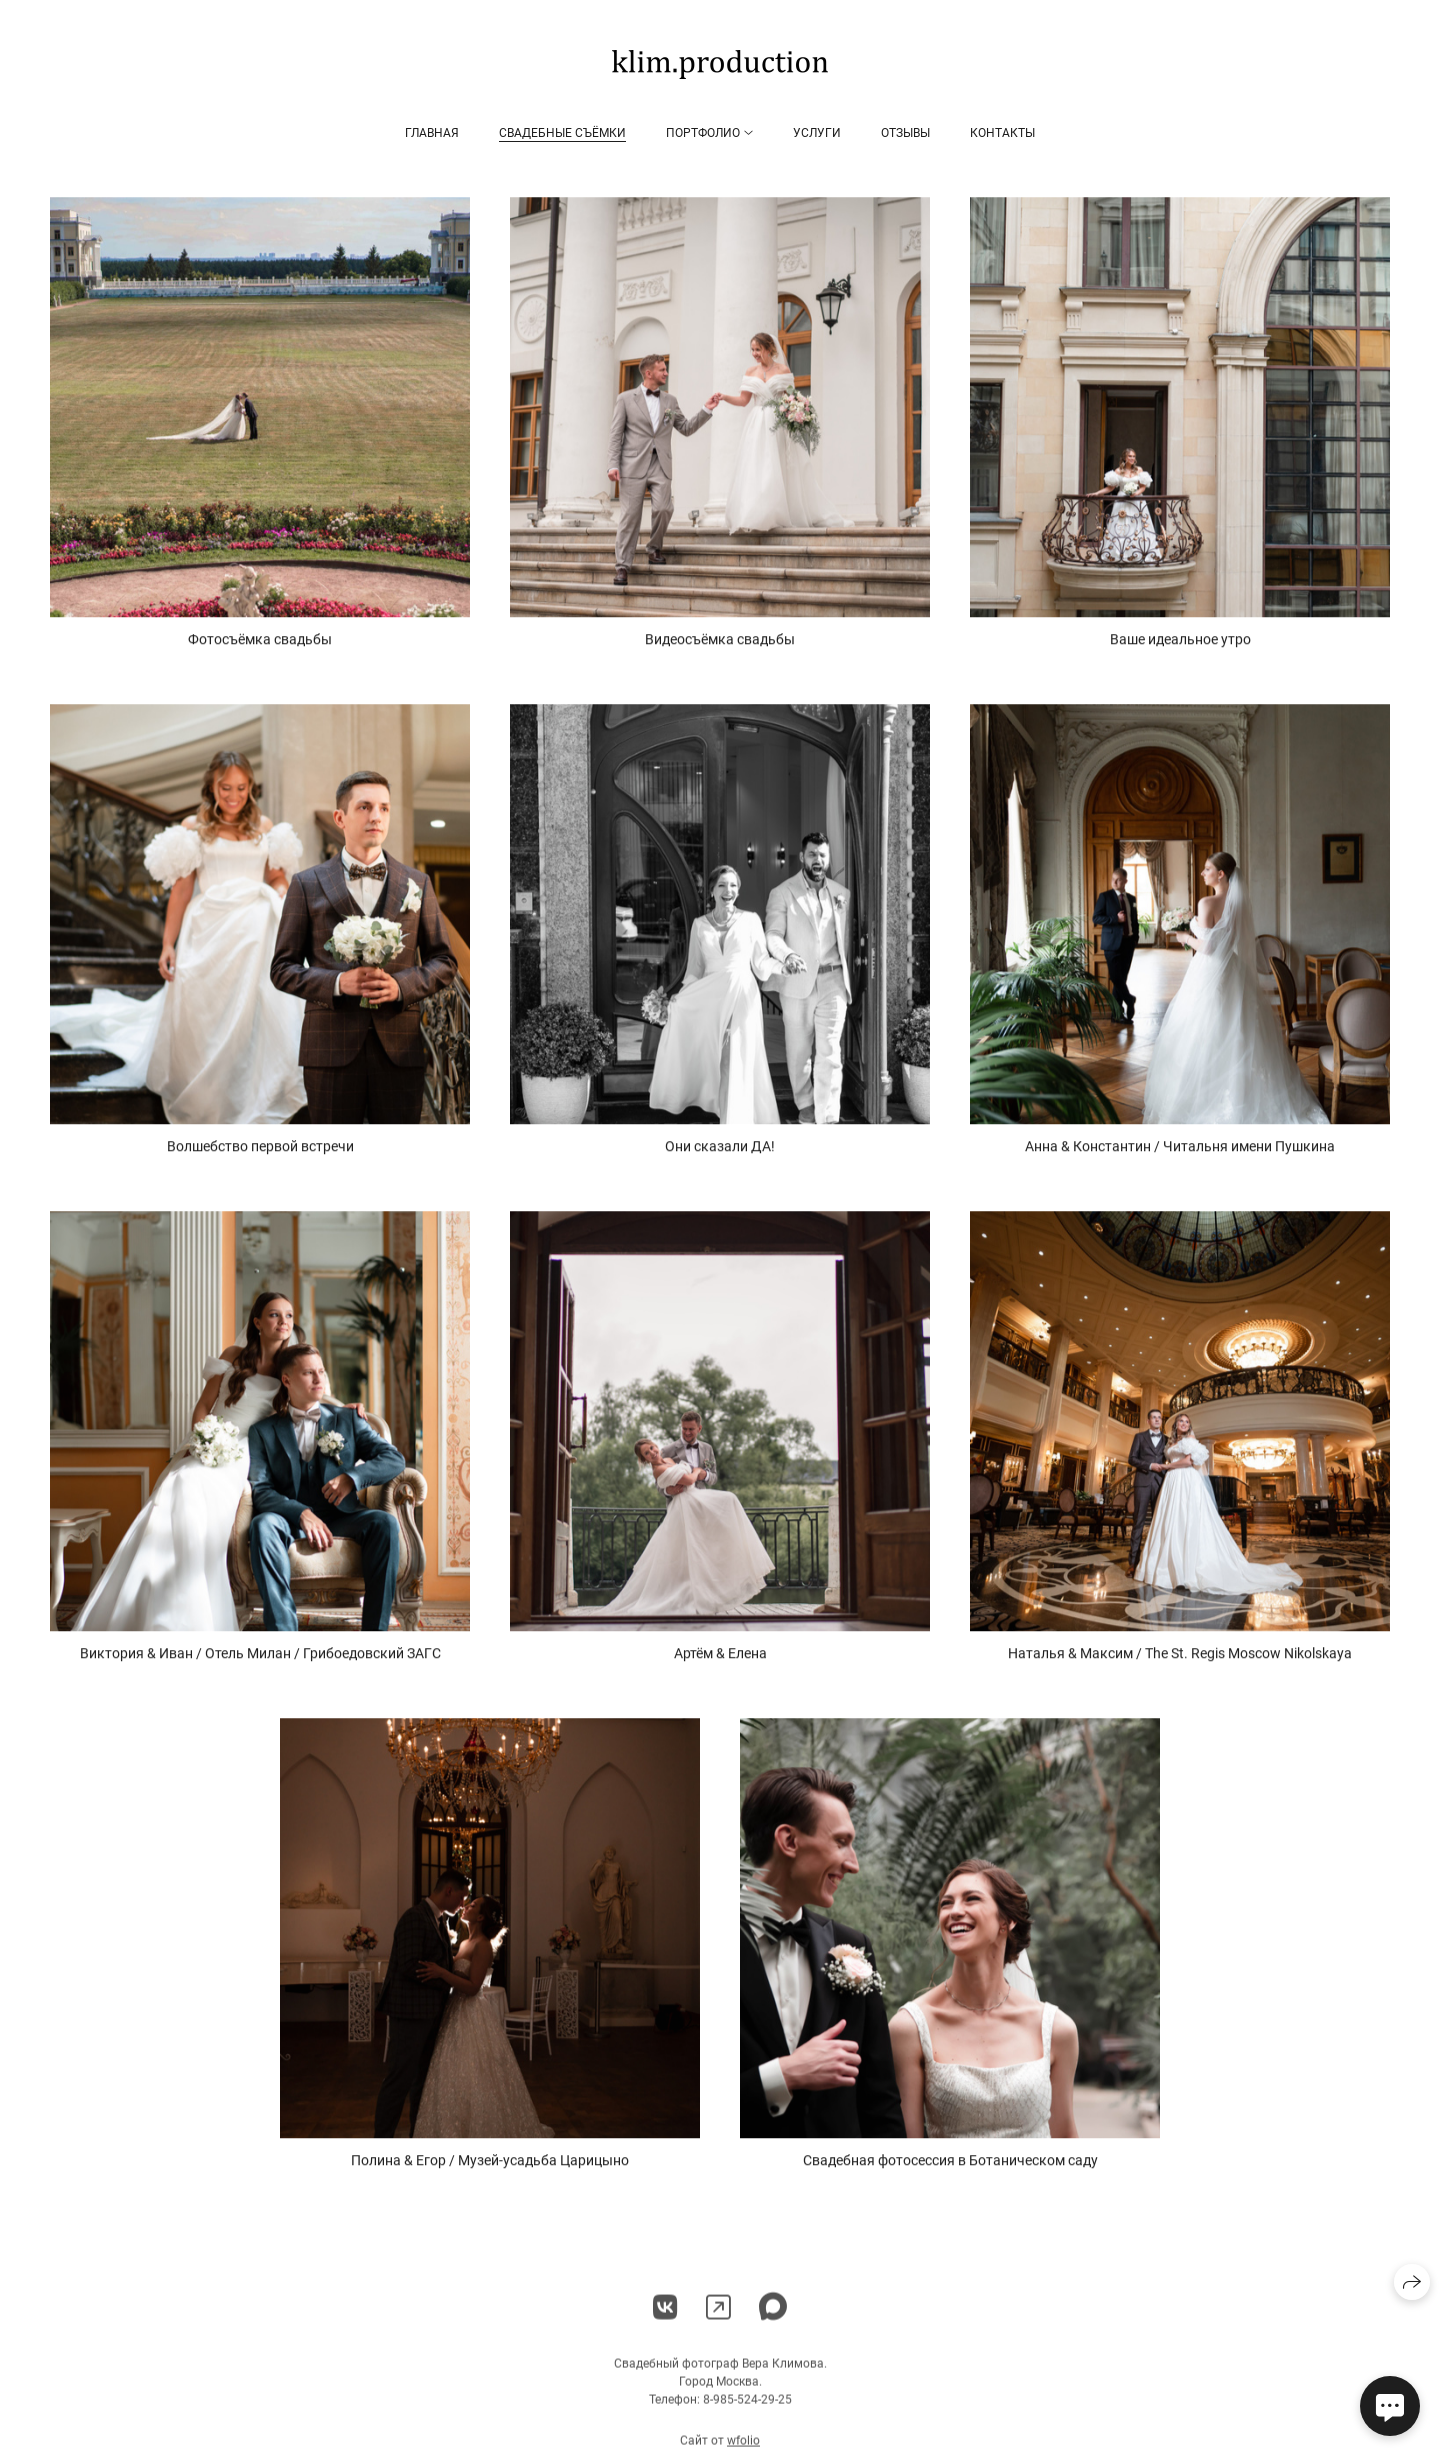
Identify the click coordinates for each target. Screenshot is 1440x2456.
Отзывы (905, 133)
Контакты (1002, 133)
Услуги (817, 133)
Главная (432, 133)
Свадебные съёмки (562, 133)
